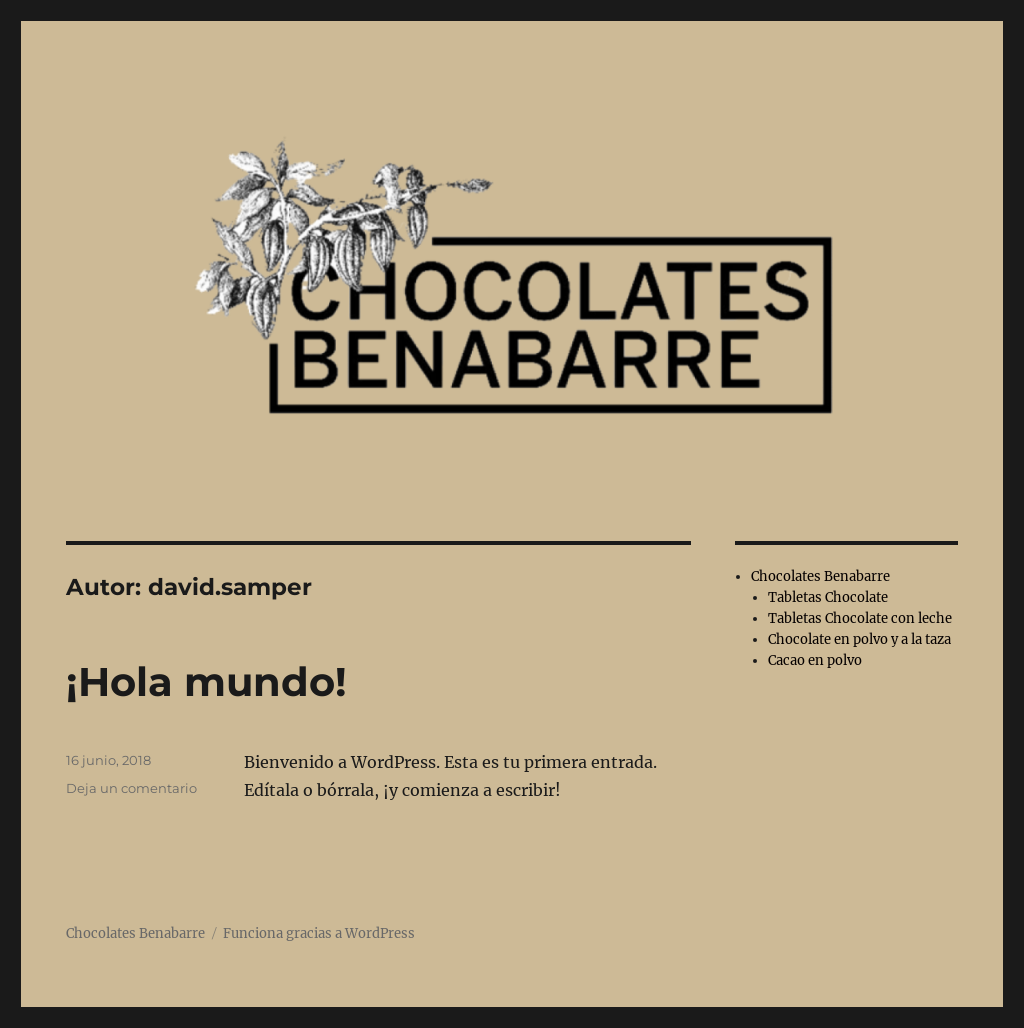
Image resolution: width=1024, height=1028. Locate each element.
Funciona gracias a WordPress (319, 933)
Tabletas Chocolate (828, 597)
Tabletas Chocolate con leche (860, 618)
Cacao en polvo (815, 660)
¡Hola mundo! (206, 681)
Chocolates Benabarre (820, 576)
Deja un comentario (131, 788)
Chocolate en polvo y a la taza (859, 639)
